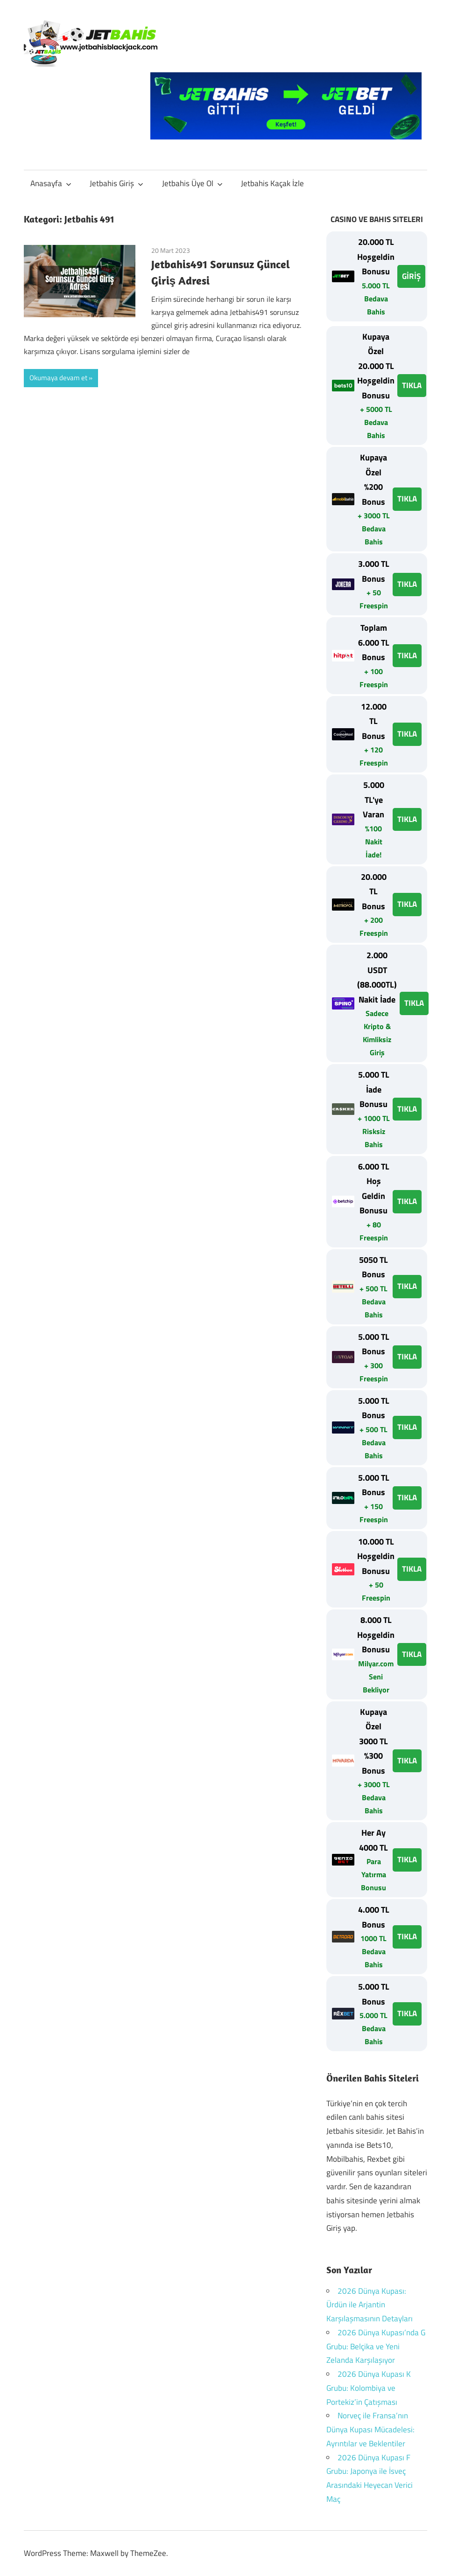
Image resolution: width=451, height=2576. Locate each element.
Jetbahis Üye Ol (192, 183)
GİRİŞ (411, 276)
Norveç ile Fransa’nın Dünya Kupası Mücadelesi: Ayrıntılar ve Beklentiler (370, 2429)
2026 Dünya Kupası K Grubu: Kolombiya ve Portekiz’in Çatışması (368, 2388)
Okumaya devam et (58, 377)
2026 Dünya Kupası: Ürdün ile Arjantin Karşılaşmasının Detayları (369, 2305)
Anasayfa (50, 183)
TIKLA (412, 385)
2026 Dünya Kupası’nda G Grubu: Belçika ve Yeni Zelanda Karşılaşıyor (375, 2346)
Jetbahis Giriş (116, 183)
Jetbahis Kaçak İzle (272, 183)
